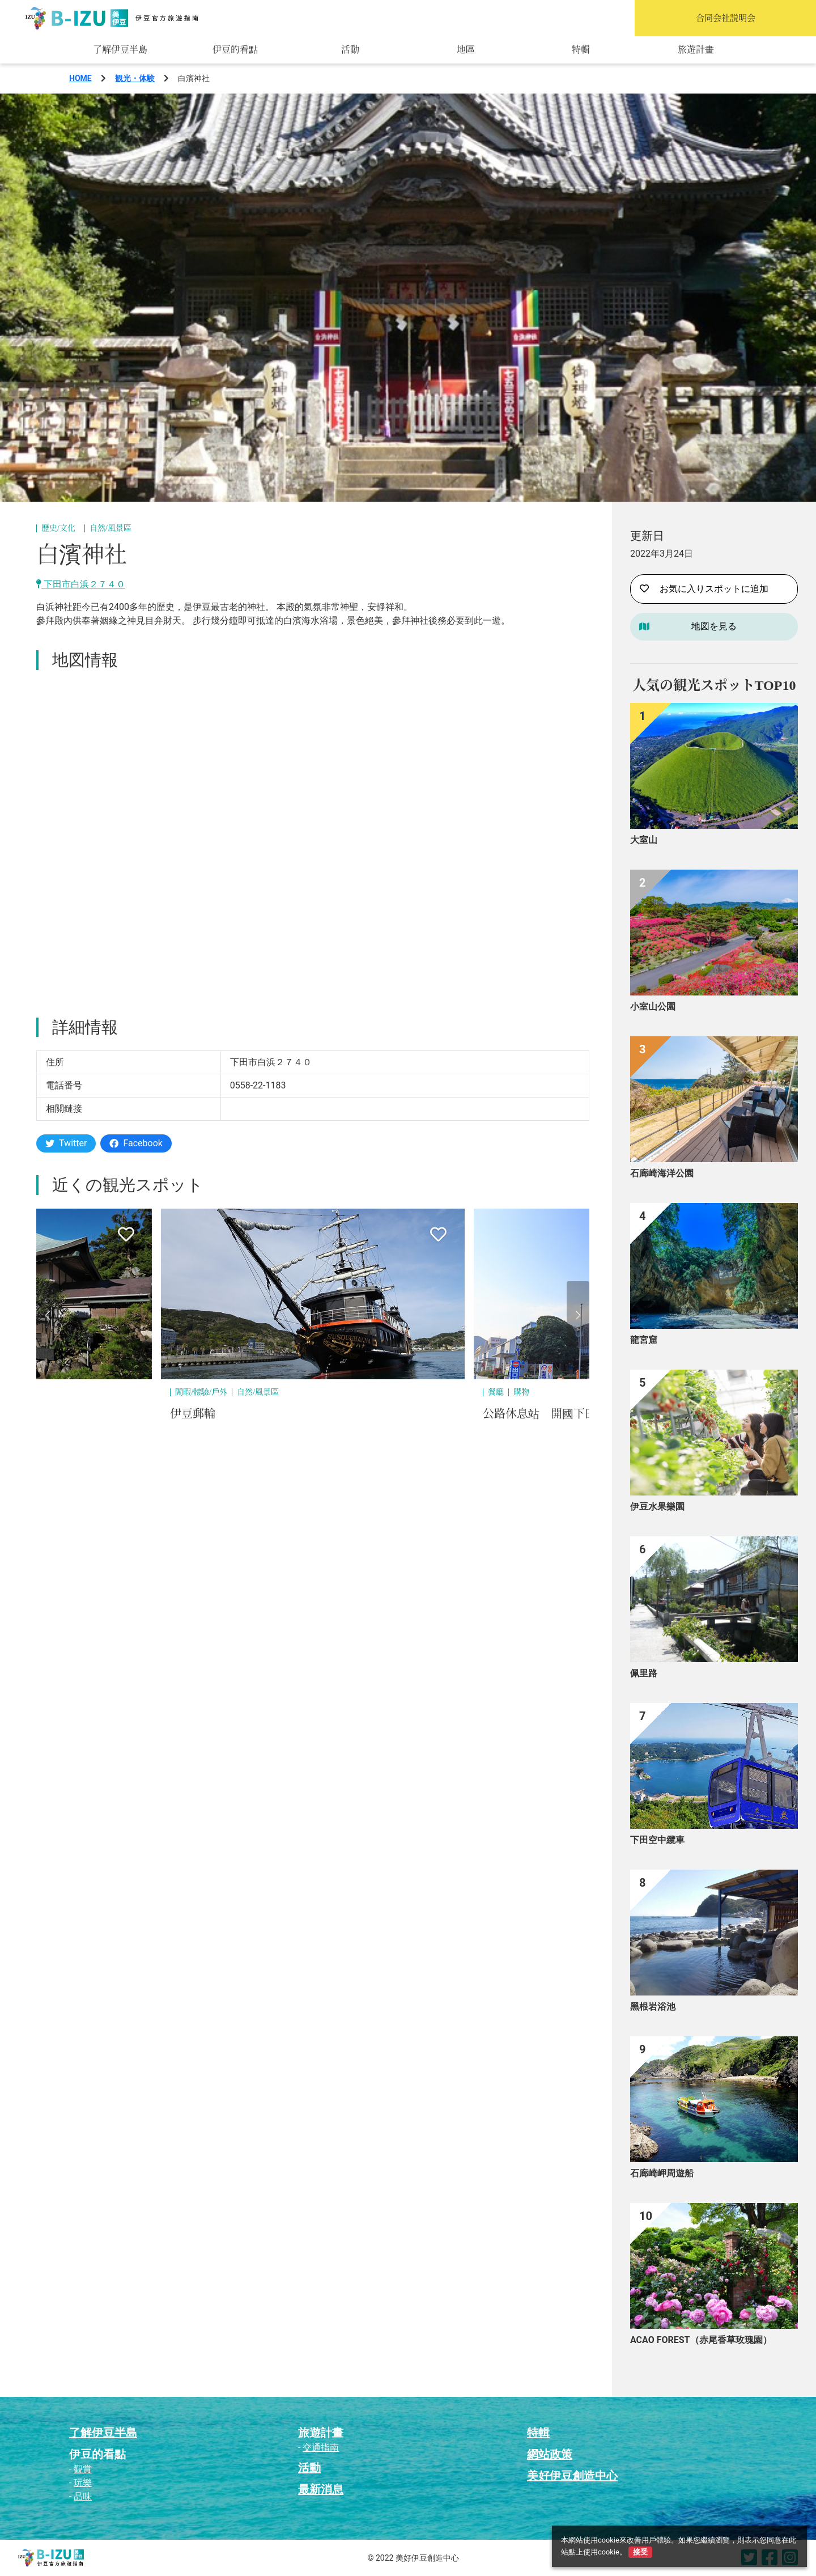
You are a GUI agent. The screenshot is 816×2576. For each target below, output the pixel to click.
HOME (80, 78)
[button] (47, 1315)
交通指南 (321, 2447)
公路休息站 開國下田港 (545, 1414)
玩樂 (83, 2482)
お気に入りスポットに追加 (704, 589)
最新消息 (320, 2489)
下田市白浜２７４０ (80, 584)
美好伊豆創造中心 (572, 2475)
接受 (640, 2552)
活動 (350, 49)
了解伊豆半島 (120, 49)
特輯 (581, 49)
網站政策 (549, 2454)
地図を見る (714, 626)
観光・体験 (135, 78)
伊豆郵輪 (192, 1414)
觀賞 (83, 2469)
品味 (83, 2496)
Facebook (135, 1143)
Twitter (66, 1143)
